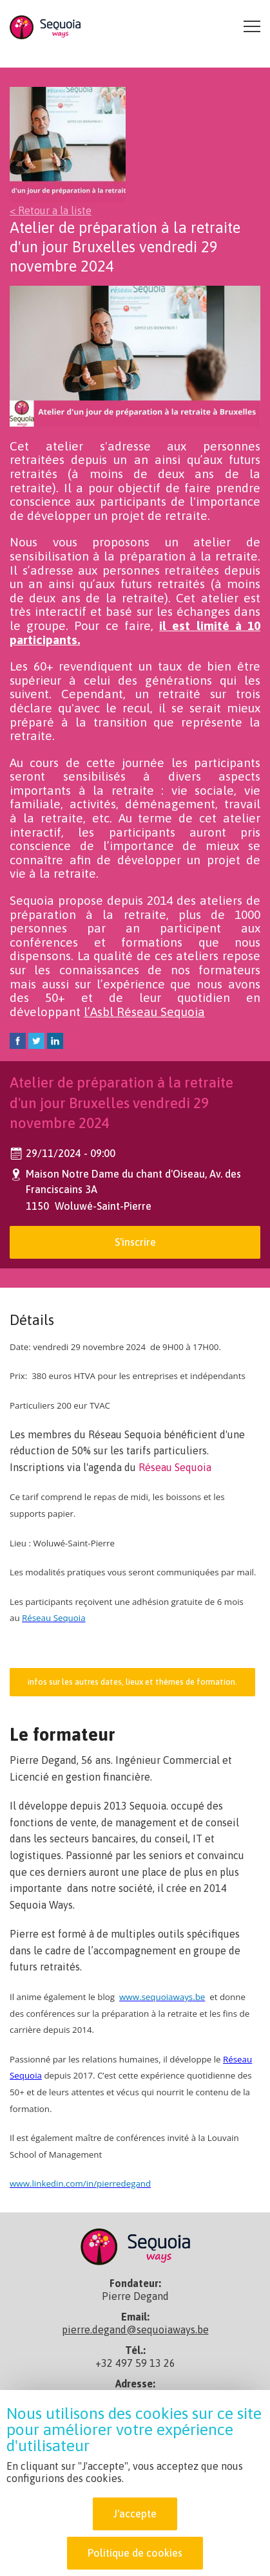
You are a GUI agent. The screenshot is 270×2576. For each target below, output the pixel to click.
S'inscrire (135, 1242)
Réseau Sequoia (175, 1467)
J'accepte (135, 2523)
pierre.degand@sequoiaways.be (135, 2329)
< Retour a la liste (51, 210)
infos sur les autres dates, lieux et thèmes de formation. (132, 1682)
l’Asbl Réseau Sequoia (144, 1012)
